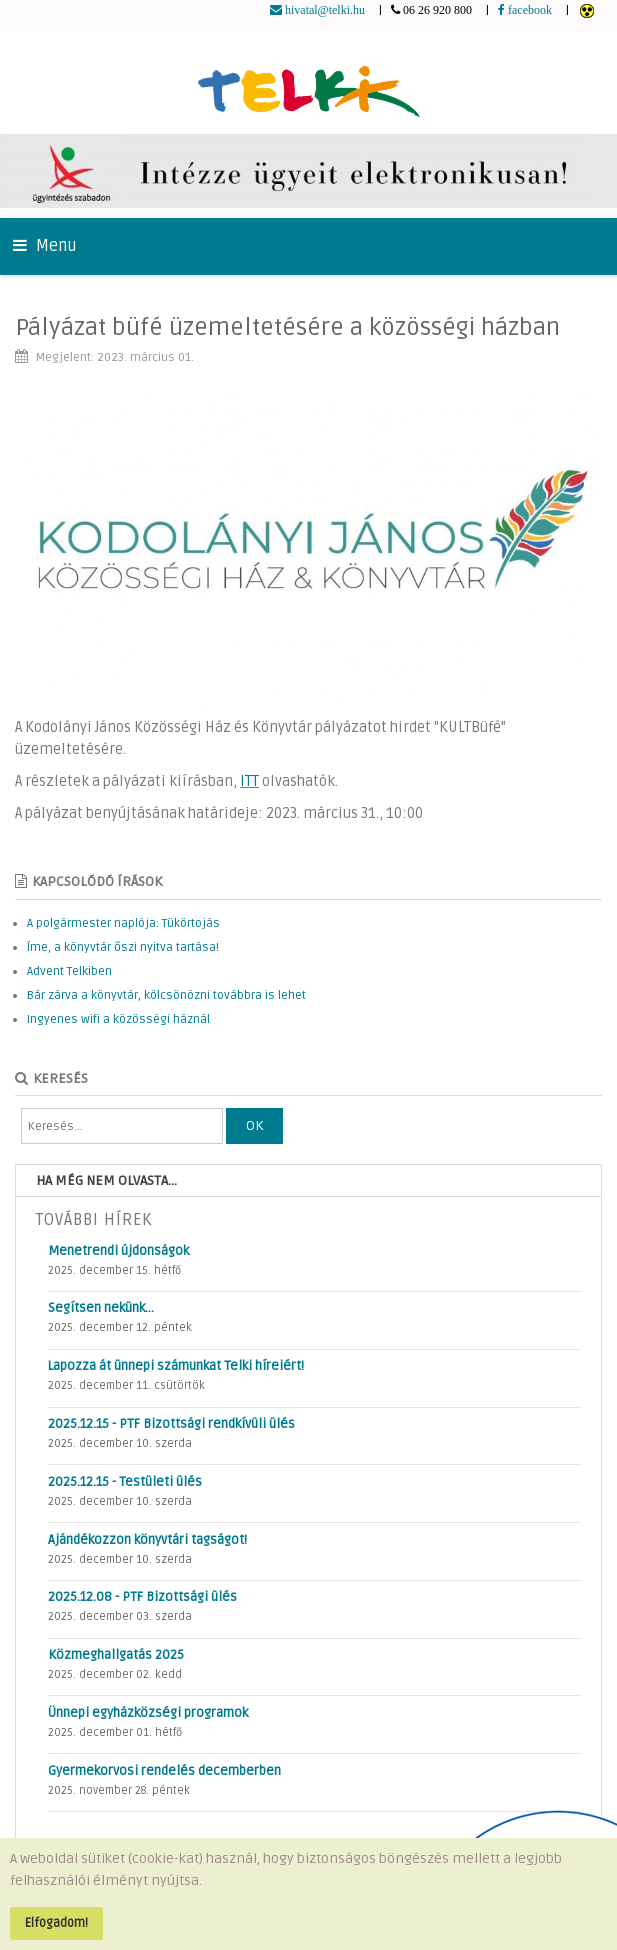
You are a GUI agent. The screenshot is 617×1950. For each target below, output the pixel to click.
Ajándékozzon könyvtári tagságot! (147, 1540)
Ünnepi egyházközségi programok (148, 1713)
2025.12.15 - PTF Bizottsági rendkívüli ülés (171, 1424)
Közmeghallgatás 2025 (116, 1655)
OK (254, 1125)
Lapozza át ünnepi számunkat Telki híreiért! (176, 1366)
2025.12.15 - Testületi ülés (125, 1482)
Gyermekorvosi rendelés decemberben (164, 1771)
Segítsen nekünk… (101, 1308)
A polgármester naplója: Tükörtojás (123, 923)
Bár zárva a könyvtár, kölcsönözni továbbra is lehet (166, 995)
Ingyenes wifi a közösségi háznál (118, 1019)
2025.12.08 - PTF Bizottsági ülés (142, 1597)
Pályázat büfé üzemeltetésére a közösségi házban (287, 327)
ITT (249, 781)
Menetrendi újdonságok (118, 1251)
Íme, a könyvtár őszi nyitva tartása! (123, 947)
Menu (45, 246)
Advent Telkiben (69, 971)
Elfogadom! (56, 1923)
